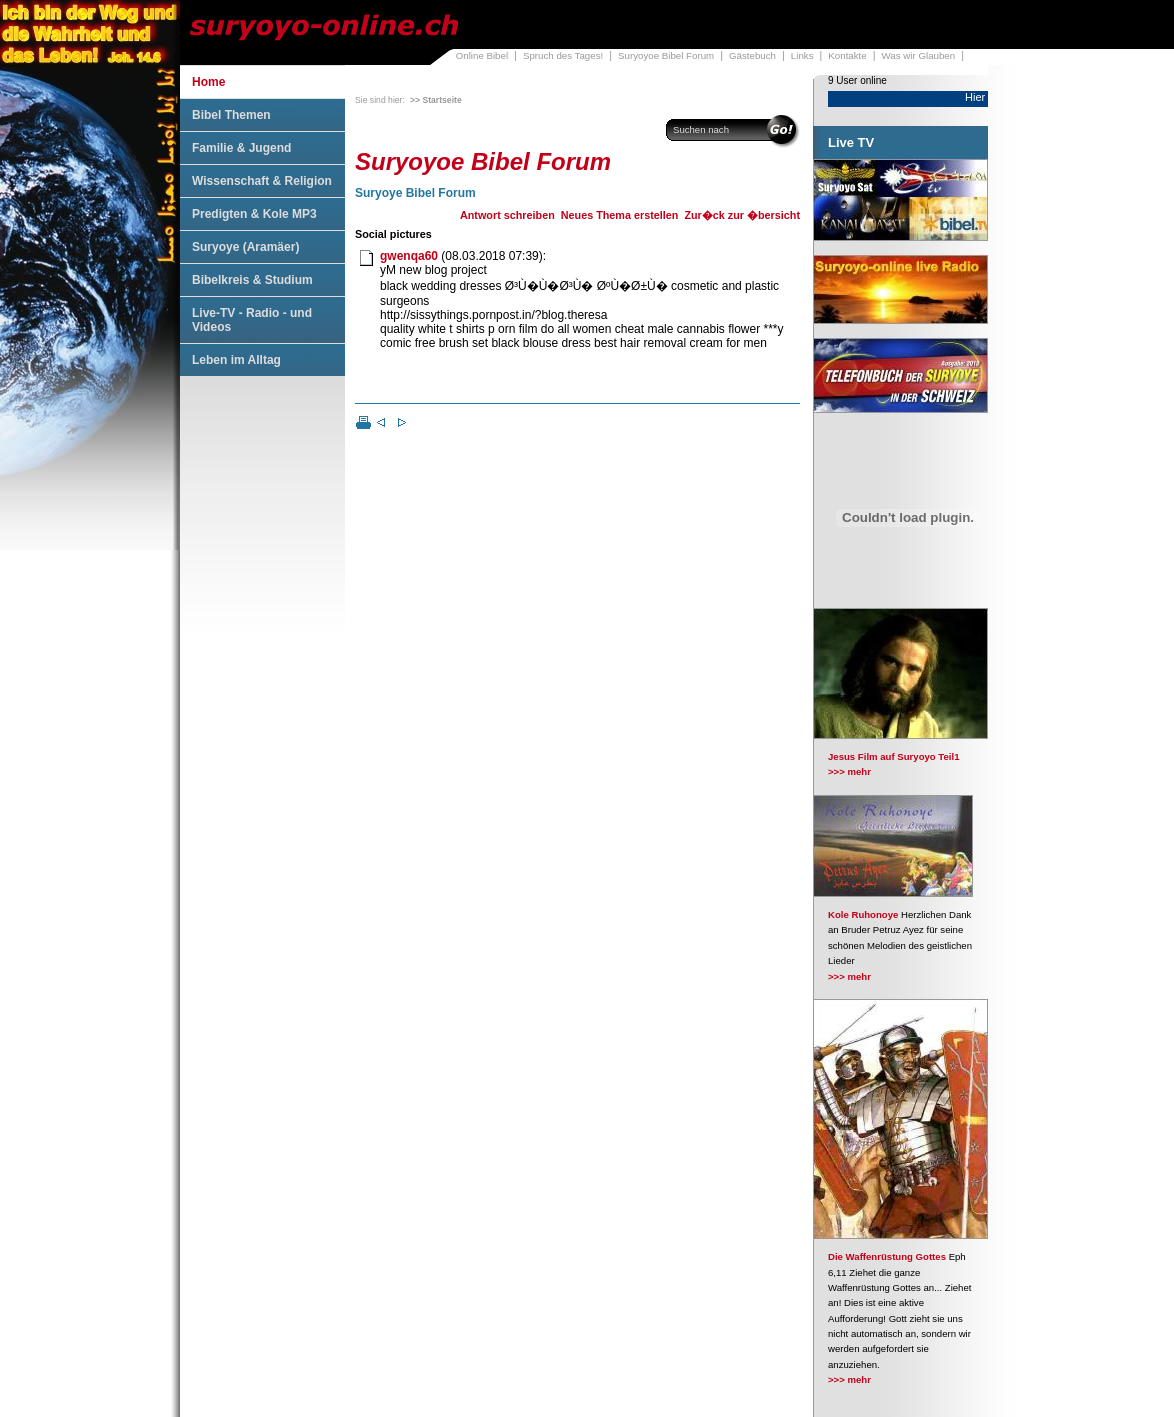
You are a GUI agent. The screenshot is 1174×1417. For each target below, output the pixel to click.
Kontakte (847, 55)
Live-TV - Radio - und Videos (252, 320)
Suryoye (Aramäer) (245, 247)
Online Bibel (482, 55)
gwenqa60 (409, 256)
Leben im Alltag (236, 360)
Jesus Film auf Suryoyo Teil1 (894, 756)
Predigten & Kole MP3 (254, 214)
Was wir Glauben (919, 55)
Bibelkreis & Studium (252, 280)
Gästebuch (752, 55)
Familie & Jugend (241, 148)
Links (802, 55)
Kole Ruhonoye (863, 914)
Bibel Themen (231, 115)
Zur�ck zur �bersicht (742, 215)
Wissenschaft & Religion (262, 181)
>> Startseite (436, 100)
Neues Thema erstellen (620, 215)
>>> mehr (849, 771)
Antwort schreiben (507, 215)
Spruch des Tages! (563, 55)
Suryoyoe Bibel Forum (666, 55)
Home (208, 82)
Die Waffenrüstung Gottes (887, 1256)
